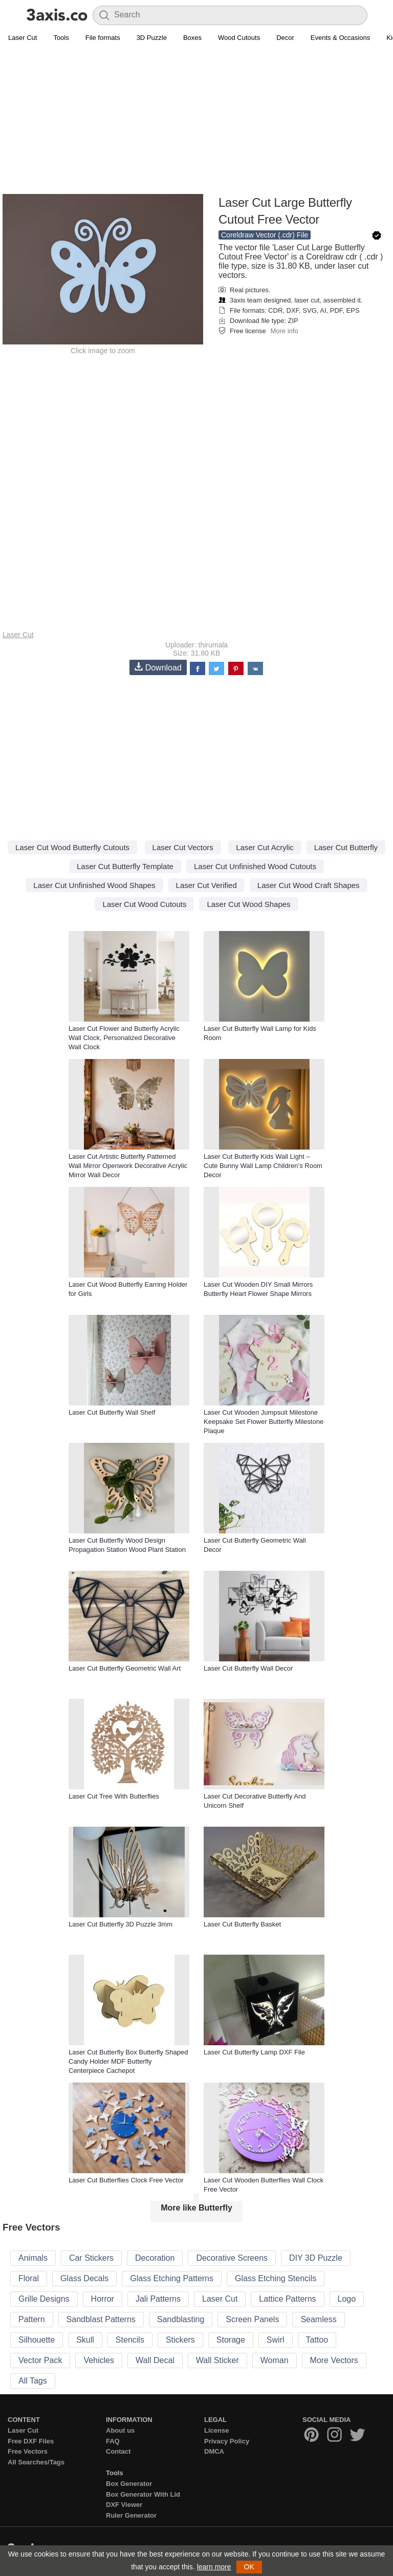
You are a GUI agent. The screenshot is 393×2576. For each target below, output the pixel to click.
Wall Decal (155, 2360)
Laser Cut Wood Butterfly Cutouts (72, 847)
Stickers (180, 2339)
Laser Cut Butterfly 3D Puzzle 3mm (120, 1924)
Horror (102, 2298)
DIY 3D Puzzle (315, 2258)
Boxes (192, 37)
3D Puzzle (152, 37)
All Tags (32, 2380)
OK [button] (249, 2567)
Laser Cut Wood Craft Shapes (308, 885)
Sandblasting (181, 2319)
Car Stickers (91, 2258)
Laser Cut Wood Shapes (248, 904)
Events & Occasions (340, 37)
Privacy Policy (226, 2441)
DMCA (214, 2451)
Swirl (276, 2339)
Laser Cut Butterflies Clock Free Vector (126, 2180)
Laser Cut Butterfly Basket (242, 1924)
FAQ (113, 2441)
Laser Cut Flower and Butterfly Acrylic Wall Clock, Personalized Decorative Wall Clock (124, 1038)
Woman (274, 2360)
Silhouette (36, 2339)
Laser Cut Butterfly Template (125, 866)
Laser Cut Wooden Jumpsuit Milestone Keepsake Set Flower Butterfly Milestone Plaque (263, 1422)
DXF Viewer (124, 2504)
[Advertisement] (196, 120)
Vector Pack (40, 2360)
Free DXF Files (31, 2441)
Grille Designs (44, 2298)
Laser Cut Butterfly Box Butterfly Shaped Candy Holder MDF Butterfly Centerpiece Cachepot (128, 2061)
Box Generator (129, 2483)
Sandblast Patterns (101, 2319)
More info (284, 331)
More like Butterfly (196, 2207)
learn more (214, 2567)
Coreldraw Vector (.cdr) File (264, 235)
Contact (118, 2451)
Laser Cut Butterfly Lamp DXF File (254, 2052)
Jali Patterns (158, 2298)
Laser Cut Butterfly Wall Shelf (112, 1412)
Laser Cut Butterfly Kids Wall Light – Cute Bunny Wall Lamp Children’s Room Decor (263, 1166)
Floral (28, 2278)
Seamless (318, 2319)
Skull (85, 2339)
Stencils (130, 2339)
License (216, 2430)
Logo (347, 2298)
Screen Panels (252, 2319)
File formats (102, 37)
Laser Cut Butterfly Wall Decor (248, 1668)
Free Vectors (28, 2451)
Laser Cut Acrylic (265, 847)
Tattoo (317, 2339)
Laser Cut (22, 37)
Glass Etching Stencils (275, 2278)
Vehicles (98, 2360)
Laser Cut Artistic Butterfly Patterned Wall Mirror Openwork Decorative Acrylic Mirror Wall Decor (128, 1166)
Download (158, 667)
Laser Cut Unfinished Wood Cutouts (255, 866)
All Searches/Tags (36, 2462)
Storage (230, 2339)
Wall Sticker (217, 2360)
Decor (285, 37)
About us (120, 2430)
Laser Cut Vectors (182, 847)
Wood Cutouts (239, 37)
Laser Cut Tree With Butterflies (114, 1796)
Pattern (31, 2319)
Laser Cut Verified (206, 885)
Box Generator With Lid (143, 2494)
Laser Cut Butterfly (346, 847)
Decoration (154, 2258)
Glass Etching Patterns (171, 2278)
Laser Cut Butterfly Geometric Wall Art (125, 1668)
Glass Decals (84, 2278)
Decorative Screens (232, 2258)
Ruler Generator (131, 2515)
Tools (61, 37)
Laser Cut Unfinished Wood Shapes (94, 885)
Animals (33, 2258)
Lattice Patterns (287, 2298)
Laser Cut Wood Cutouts (144, 904)
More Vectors (334, 2360)
